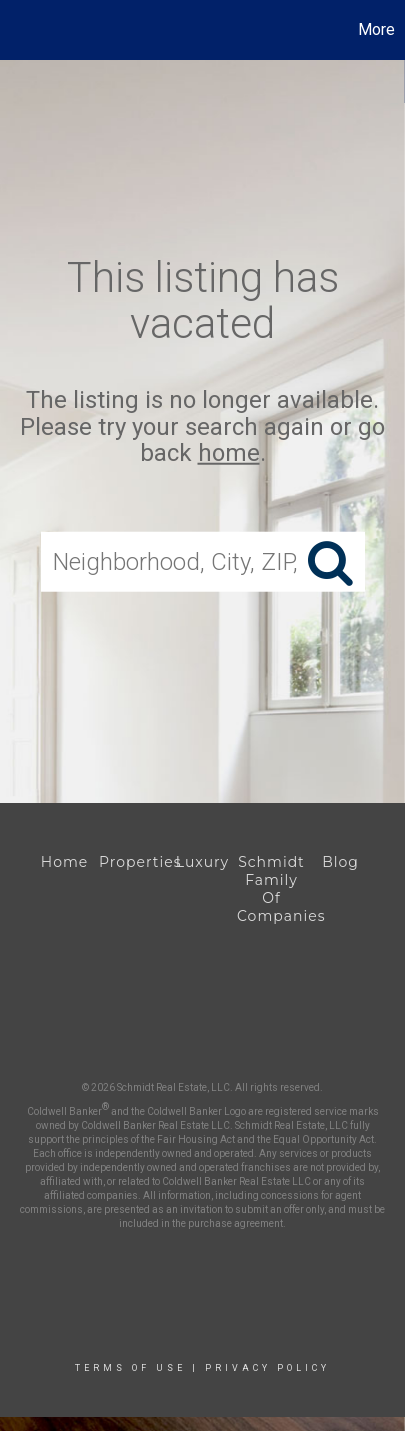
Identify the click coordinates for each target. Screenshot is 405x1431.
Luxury (202, 862)
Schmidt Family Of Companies (271, 889)
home (229, 453)
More (376, 29)
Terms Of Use (130, 1368)
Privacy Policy (267, 1368)
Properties (133, 862)
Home (64, 862)
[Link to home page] (18, 30)
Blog (340, 862)
